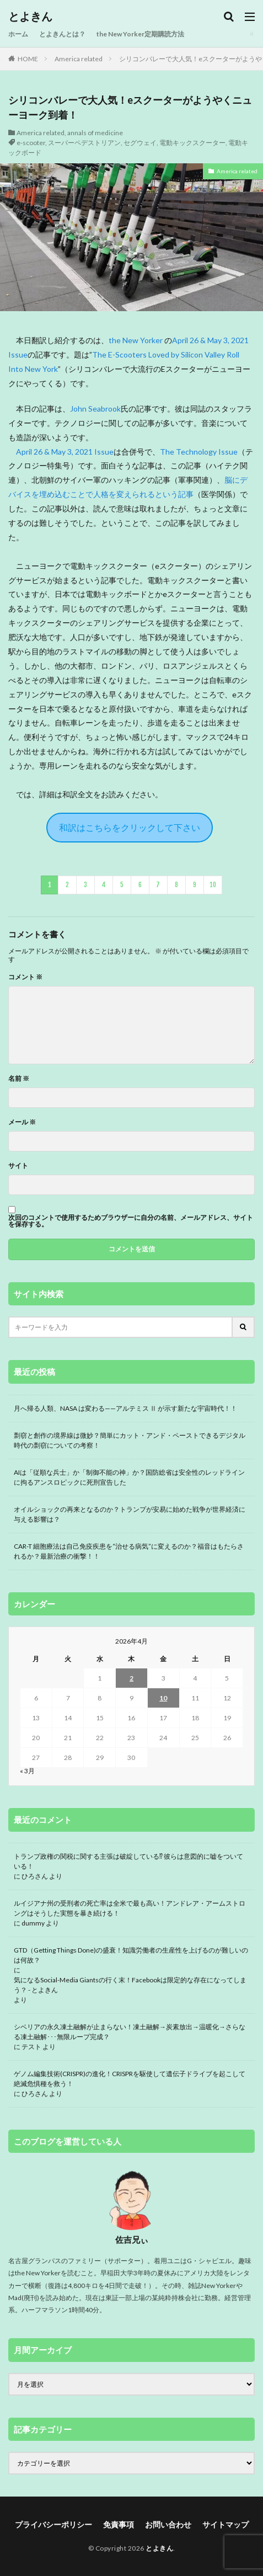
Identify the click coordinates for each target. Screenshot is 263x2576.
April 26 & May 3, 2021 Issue (65, 451)
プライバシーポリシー (53, 2524)
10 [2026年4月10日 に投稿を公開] (163, 1698)
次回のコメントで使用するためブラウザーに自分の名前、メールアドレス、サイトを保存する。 (130, 1221)
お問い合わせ (168, 2524)
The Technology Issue (199, 451)
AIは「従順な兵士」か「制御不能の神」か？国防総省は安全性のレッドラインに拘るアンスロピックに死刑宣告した (129, 1477)
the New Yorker (136, 340)
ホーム (18, 34)
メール (22, 1122)
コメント (25, 977)
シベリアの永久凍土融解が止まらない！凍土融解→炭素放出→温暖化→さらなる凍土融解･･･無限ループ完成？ (129, 2032)
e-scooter (31, 142)
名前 (18, 1078)
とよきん (30, 16)
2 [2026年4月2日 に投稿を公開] (131, 1678)
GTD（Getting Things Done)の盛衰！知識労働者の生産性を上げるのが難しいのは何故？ (131, 1955)
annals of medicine (95, 133)
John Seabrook (95, 408)
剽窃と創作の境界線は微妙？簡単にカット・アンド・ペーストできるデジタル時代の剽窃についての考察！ (129, 1440)
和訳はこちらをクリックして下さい (129, 827)
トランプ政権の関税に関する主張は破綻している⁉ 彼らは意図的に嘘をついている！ (128, 1861)
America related (79, 59)
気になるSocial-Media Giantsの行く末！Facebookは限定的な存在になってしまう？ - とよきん (130, 1985)
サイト (18, 1165)
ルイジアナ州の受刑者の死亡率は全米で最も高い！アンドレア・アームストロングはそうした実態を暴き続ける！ (129, 1908)
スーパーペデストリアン (84, 142)
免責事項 (118, 2524)
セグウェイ (140, 142)
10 (213, 885)
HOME (28, 59)
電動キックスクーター (192, 142)
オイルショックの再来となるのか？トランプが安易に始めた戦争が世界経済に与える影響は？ (129, 1514)
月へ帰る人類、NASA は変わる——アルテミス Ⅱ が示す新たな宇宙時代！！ (125, 1408)
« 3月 (27, 1771)
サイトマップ (225, 2524)
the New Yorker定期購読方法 (140, 34)
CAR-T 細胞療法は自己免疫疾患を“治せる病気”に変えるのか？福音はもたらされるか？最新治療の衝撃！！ (129, 1551)
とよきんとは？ (62, 34)
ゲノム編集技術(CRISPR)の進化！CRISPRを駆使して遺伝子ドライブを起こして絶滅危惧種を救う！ (129, 2079)
